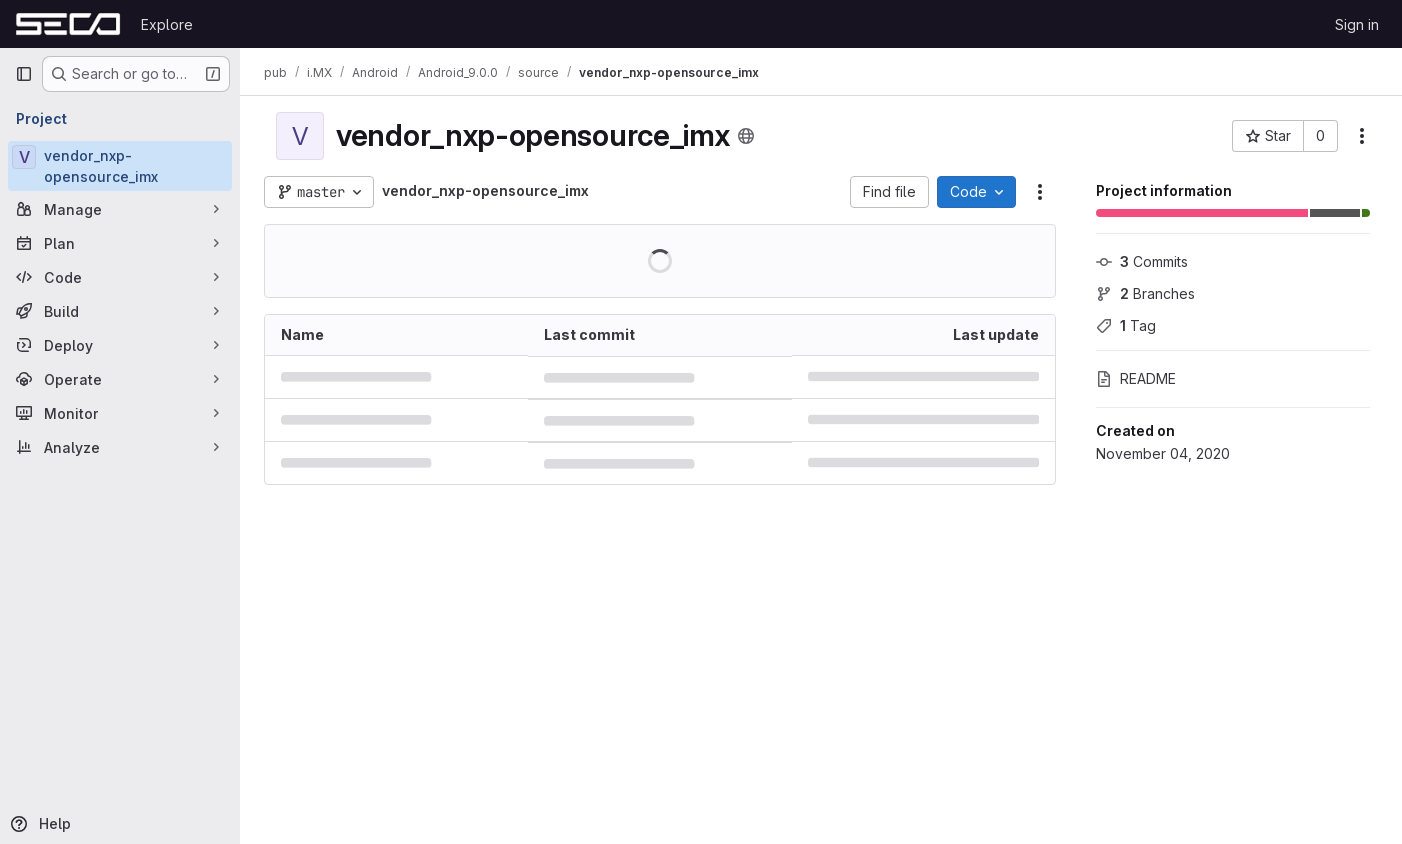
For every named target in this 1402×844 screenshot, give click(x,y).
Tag (1126, 325)
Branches (1145, 293)
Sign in (1357, 24)
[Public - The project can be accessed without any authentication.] (746, 136)
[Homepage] (68, 24)
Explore (167, 24)
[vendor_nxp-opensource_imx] (120, 166)
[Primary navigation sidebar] (24, 74)
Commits (1142, 261)
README (1136, 378)
